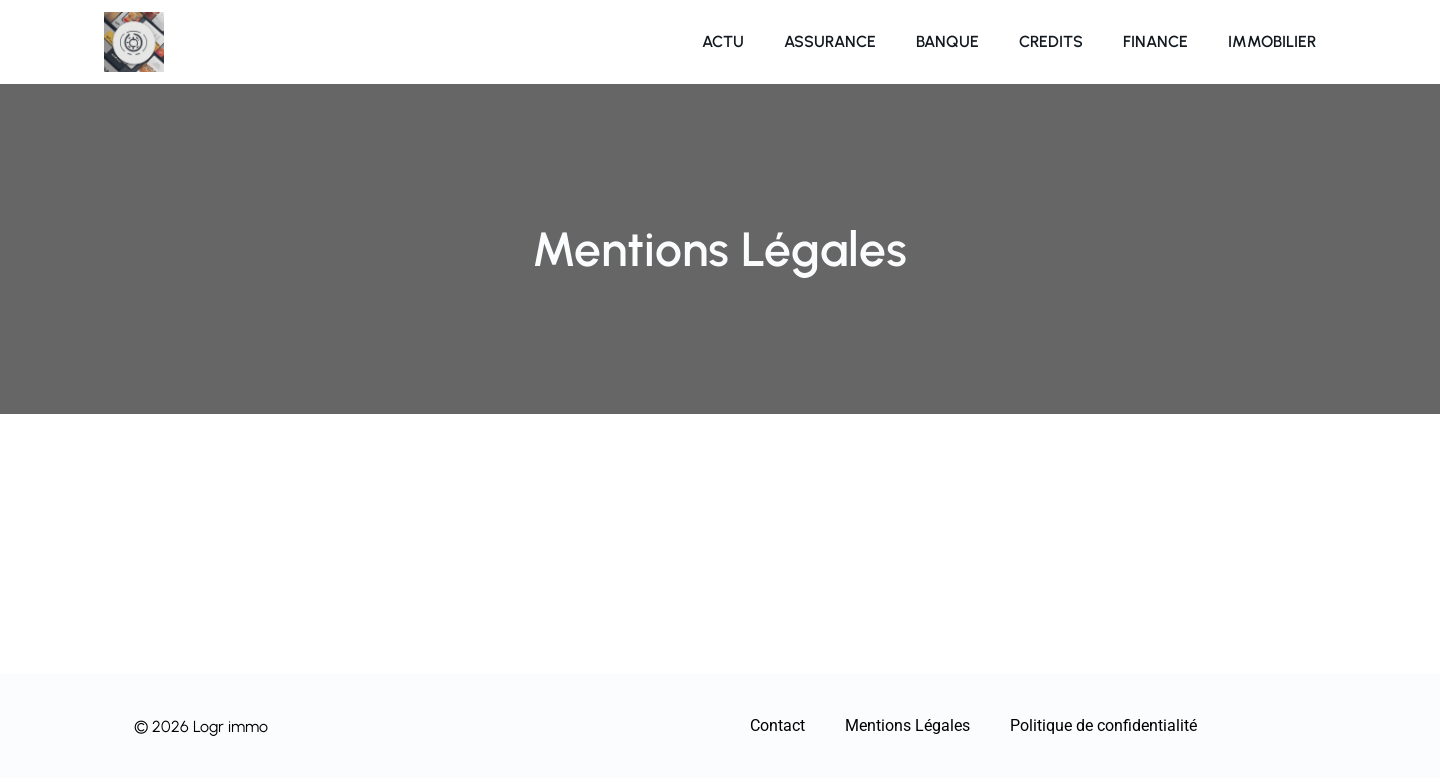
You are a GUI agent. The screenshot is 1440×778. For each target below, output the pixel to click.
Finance (1155, 41)
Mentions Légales (907, 725)
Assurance (830, 41)
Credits (1051, 41)
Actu (723, 41)
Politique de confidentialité (1103, 725)
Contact (777, 725)
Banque (947, 41)
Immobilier (1272, 41)
